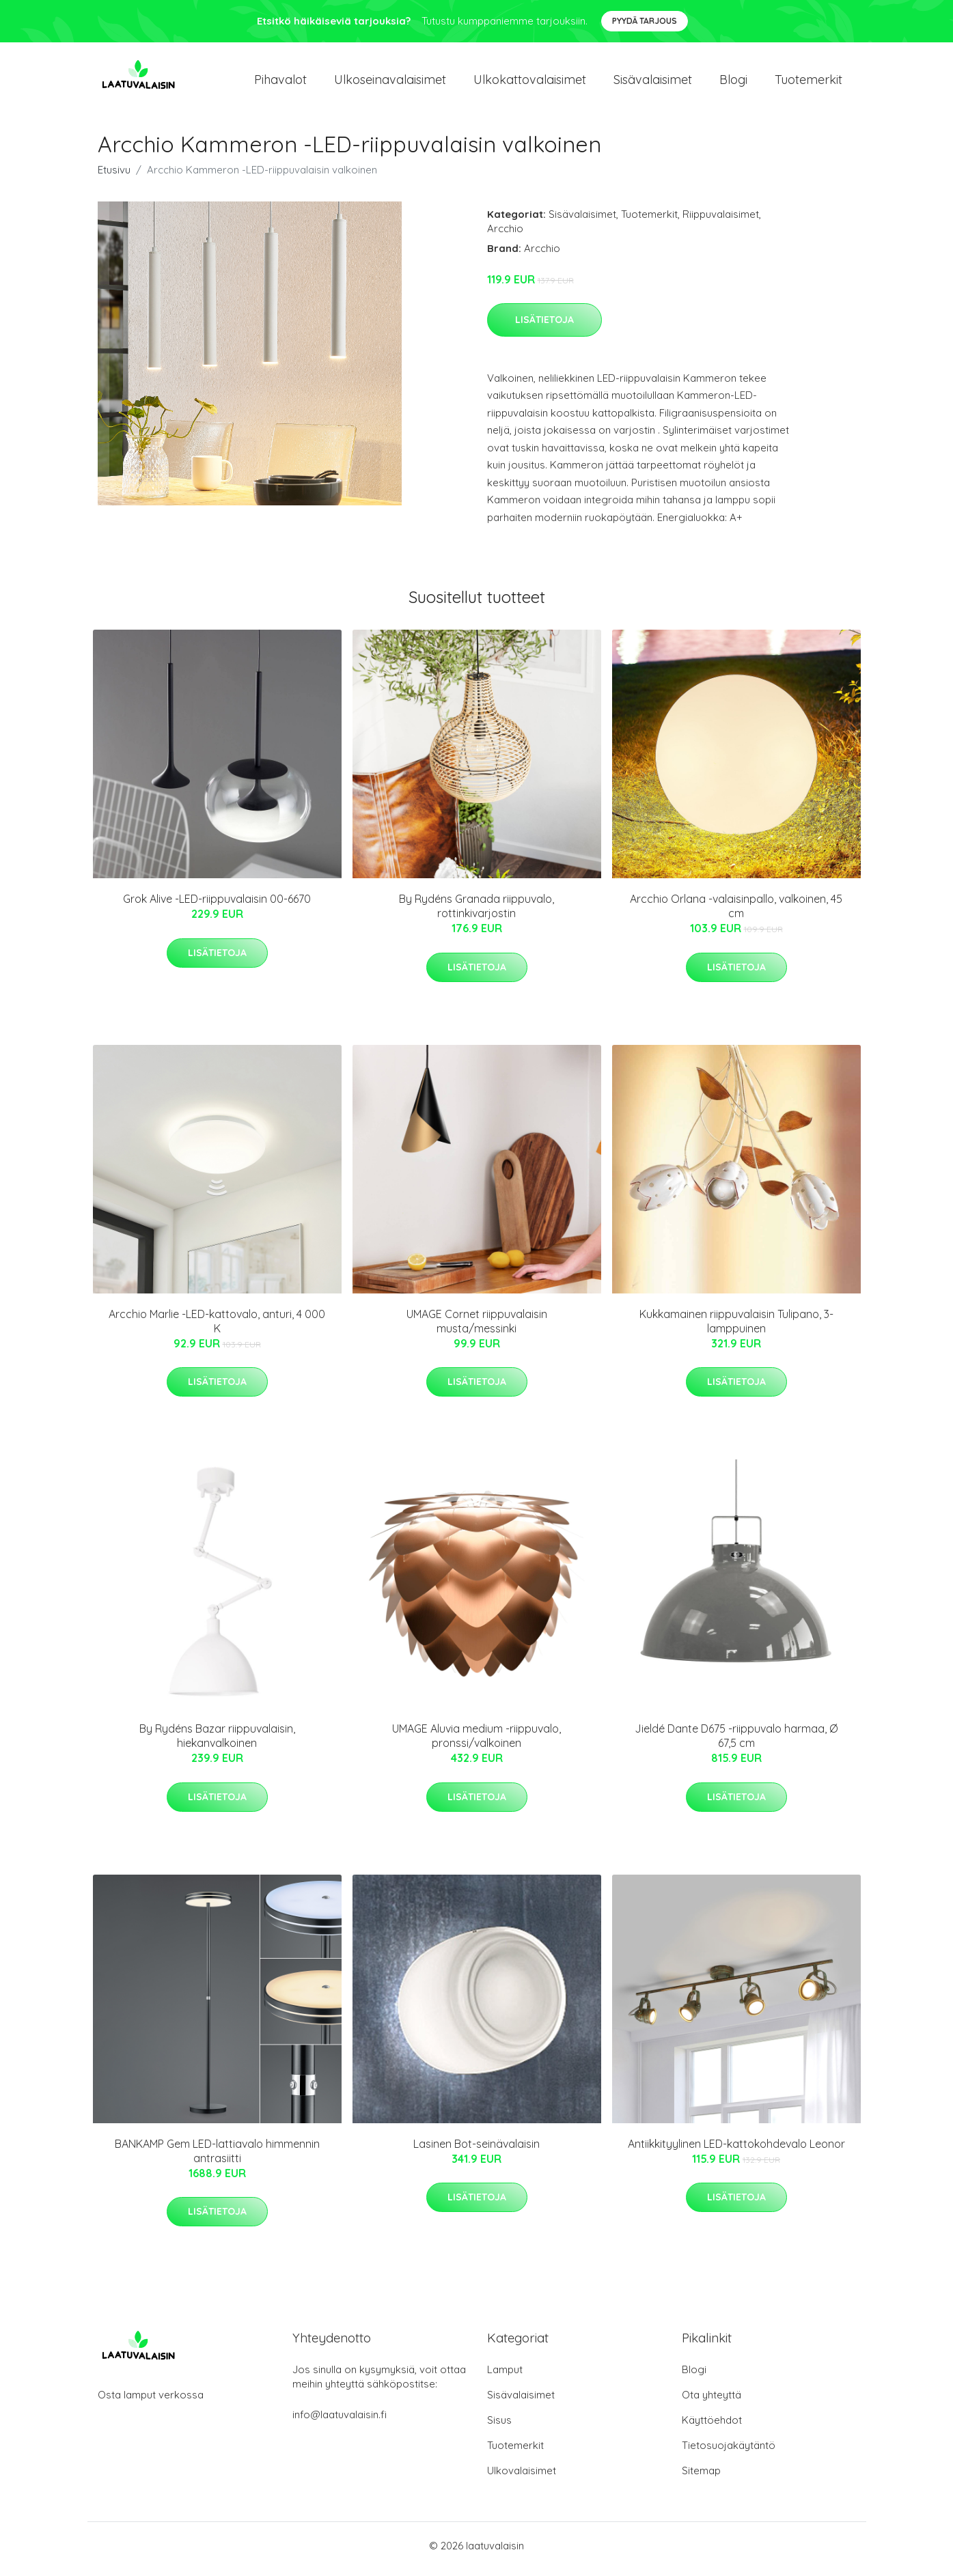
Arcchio (505, 235)
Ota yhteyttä (711, 2401)
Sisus (499, 2426)
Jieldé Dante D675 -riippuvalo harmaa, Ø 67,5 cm (736, 1743)
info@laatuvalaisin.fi (339, 2421)
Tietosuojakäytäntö (728, 2452)
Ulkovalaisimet (521, 2477)
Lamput (505, 2376)
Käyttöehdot (712, 2426)
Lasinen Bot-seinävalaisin (476, 2150)
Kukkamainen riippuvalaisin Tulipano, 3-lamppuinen (736, 1328)
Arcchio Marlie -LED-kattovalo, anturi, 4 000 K (217, 1328)
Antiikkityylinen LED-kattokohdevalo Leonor (736, 2150)
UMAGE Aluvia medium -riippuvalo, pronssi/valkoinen (476, 1743)
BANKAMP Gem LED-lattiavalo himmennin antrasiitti (217, 2158)
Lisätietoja (544, 326)
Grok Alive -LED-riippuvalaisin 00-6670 (217, 906)
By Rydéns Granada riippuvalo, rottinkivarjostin (476, 913)
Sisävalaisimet (652, 83)
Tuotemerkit (808, 83)
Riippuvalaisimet (720, 220)
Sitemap (701, 2477)
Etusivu (114, 176)
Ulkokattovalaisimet (529, 83)
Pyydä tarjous (644, 21)
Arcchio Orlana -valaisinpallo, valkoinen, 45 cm (736, 913)
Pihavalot (280, 83)
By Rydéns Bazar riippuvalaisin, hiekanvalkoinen (217, 1743)
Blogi (733, 83)
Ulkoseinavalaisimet (390, 83)
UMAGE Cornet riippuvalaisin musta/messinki (476, 1328)
